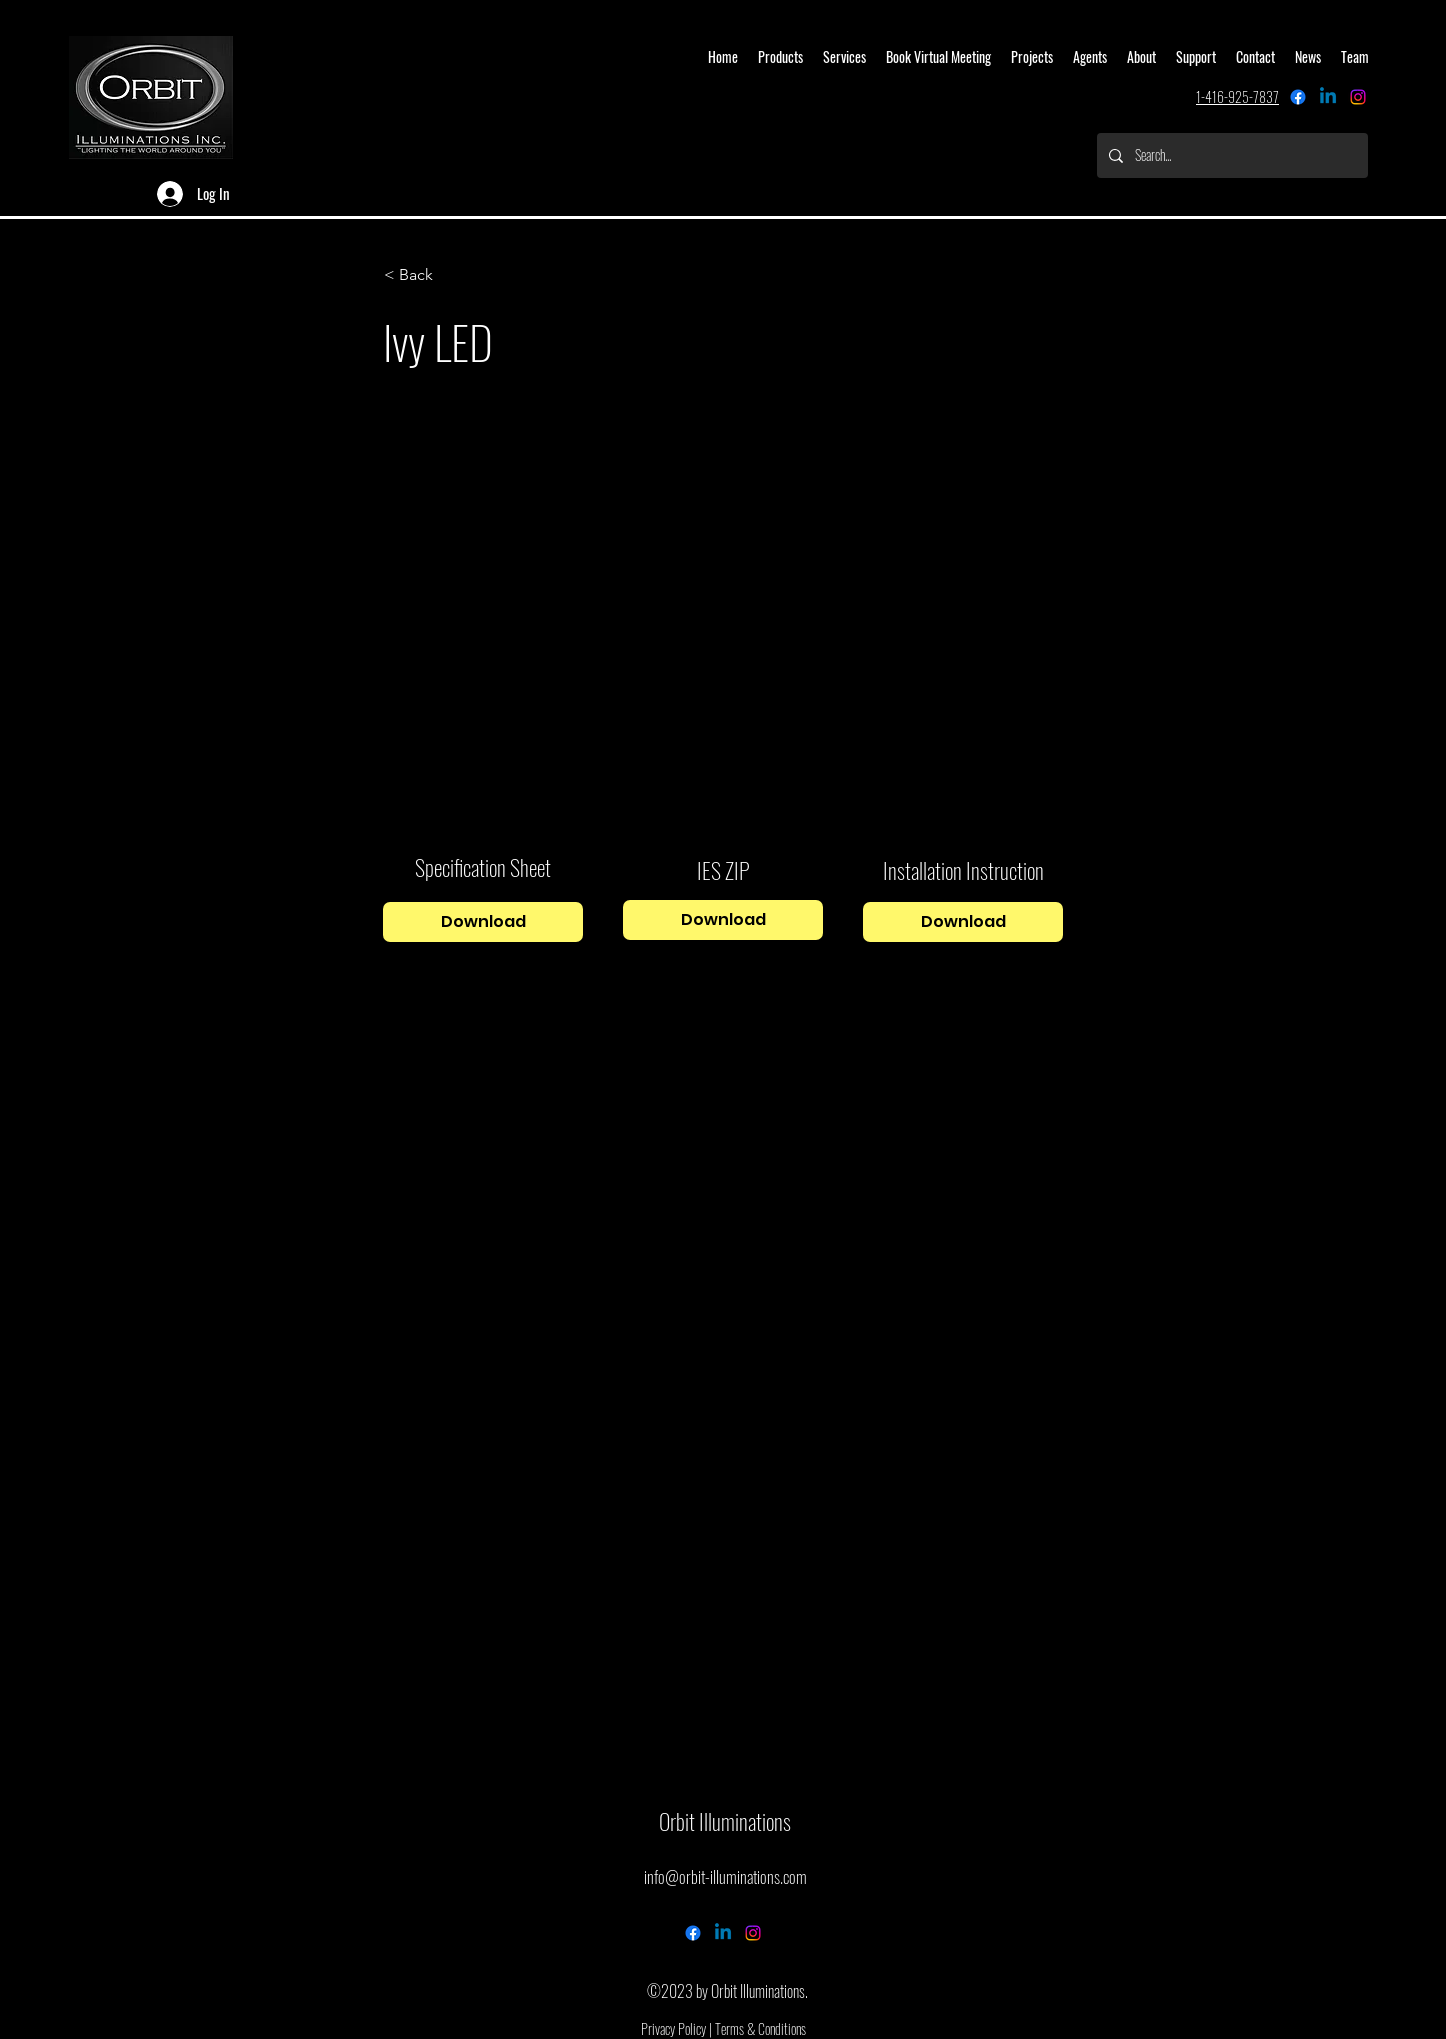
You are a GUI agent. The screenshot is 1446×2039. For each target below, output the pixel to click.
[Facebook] (1298, 97)
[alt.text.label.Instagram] (1358, 97)
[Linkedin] (1328, 97)
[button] (450, 275)
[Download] (483, 922)
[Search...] (1230, 155)
